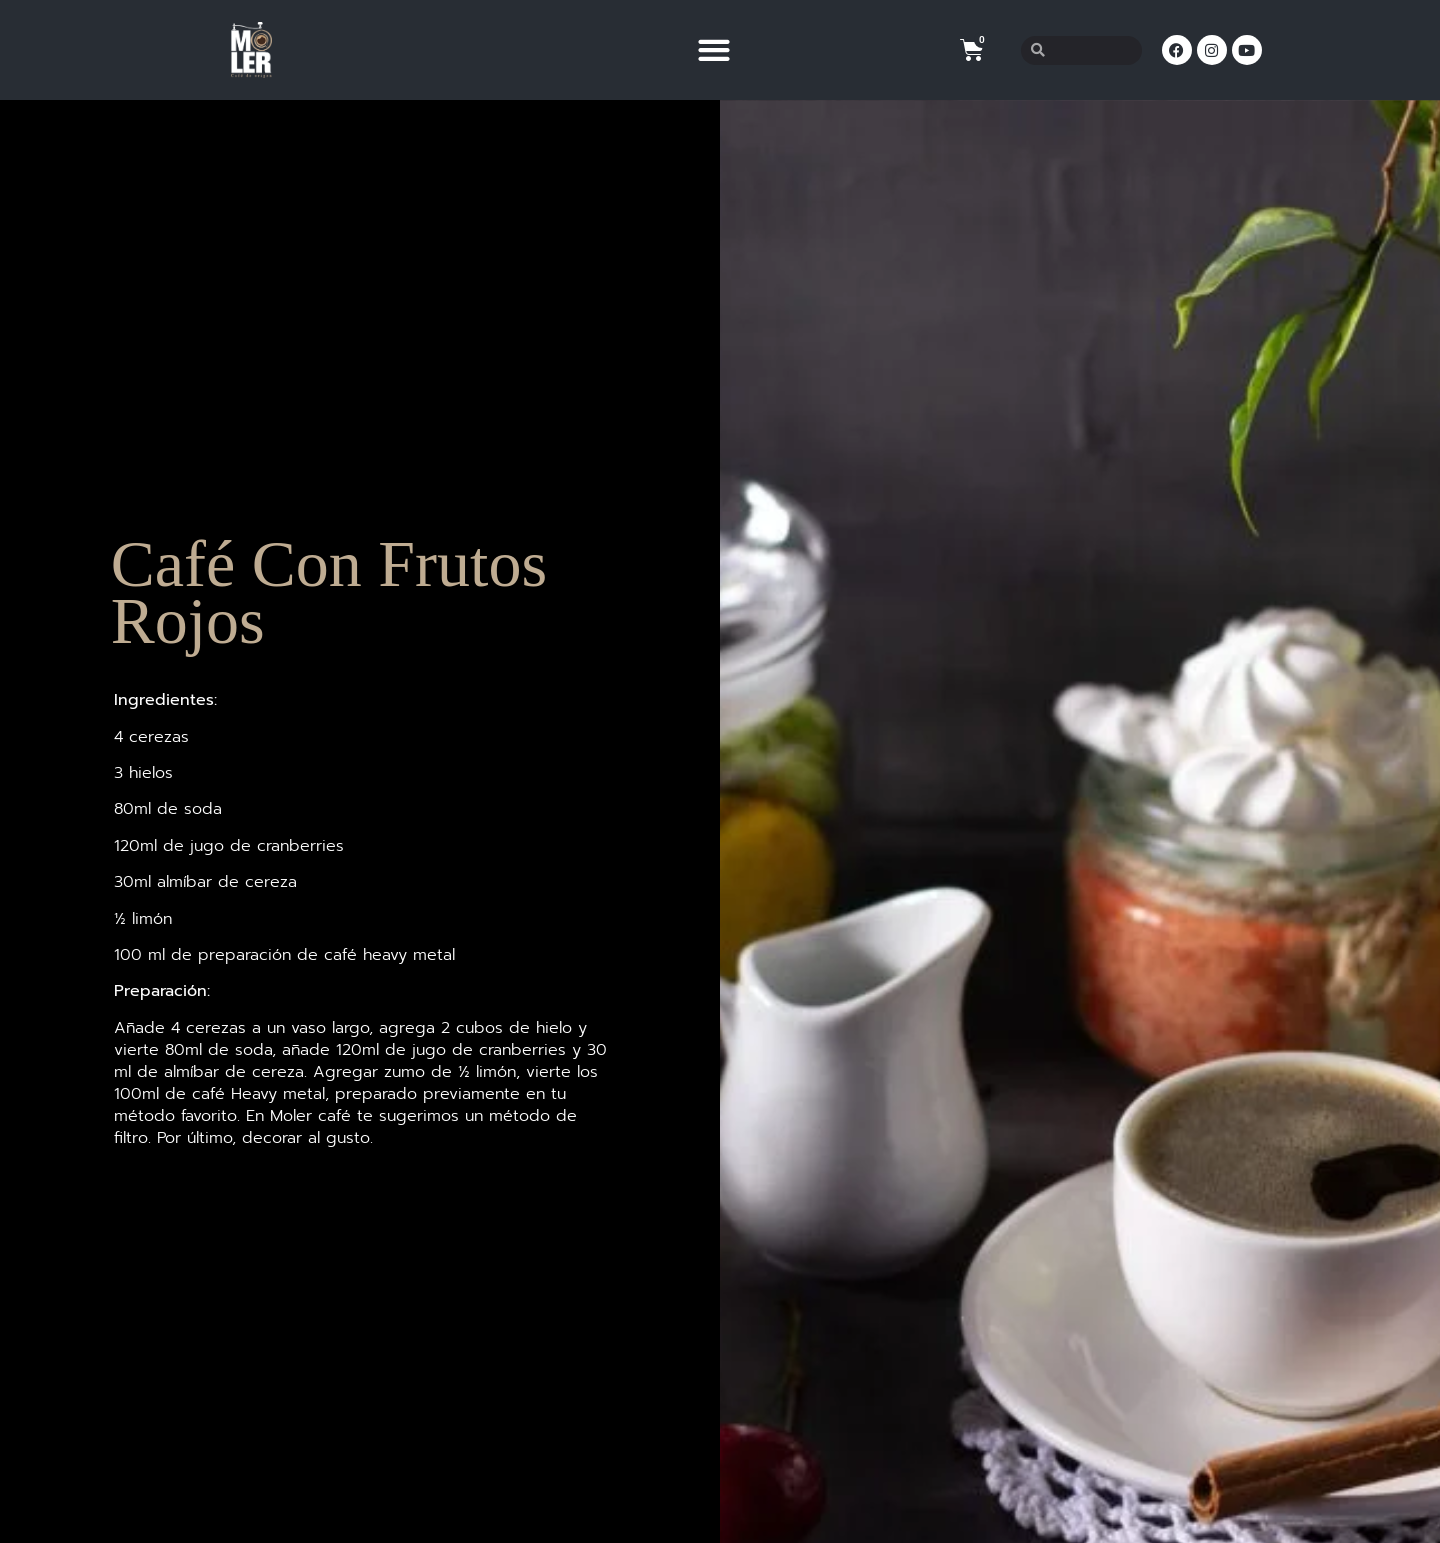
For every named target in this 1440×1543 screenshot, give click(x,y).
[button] (713, 50)
